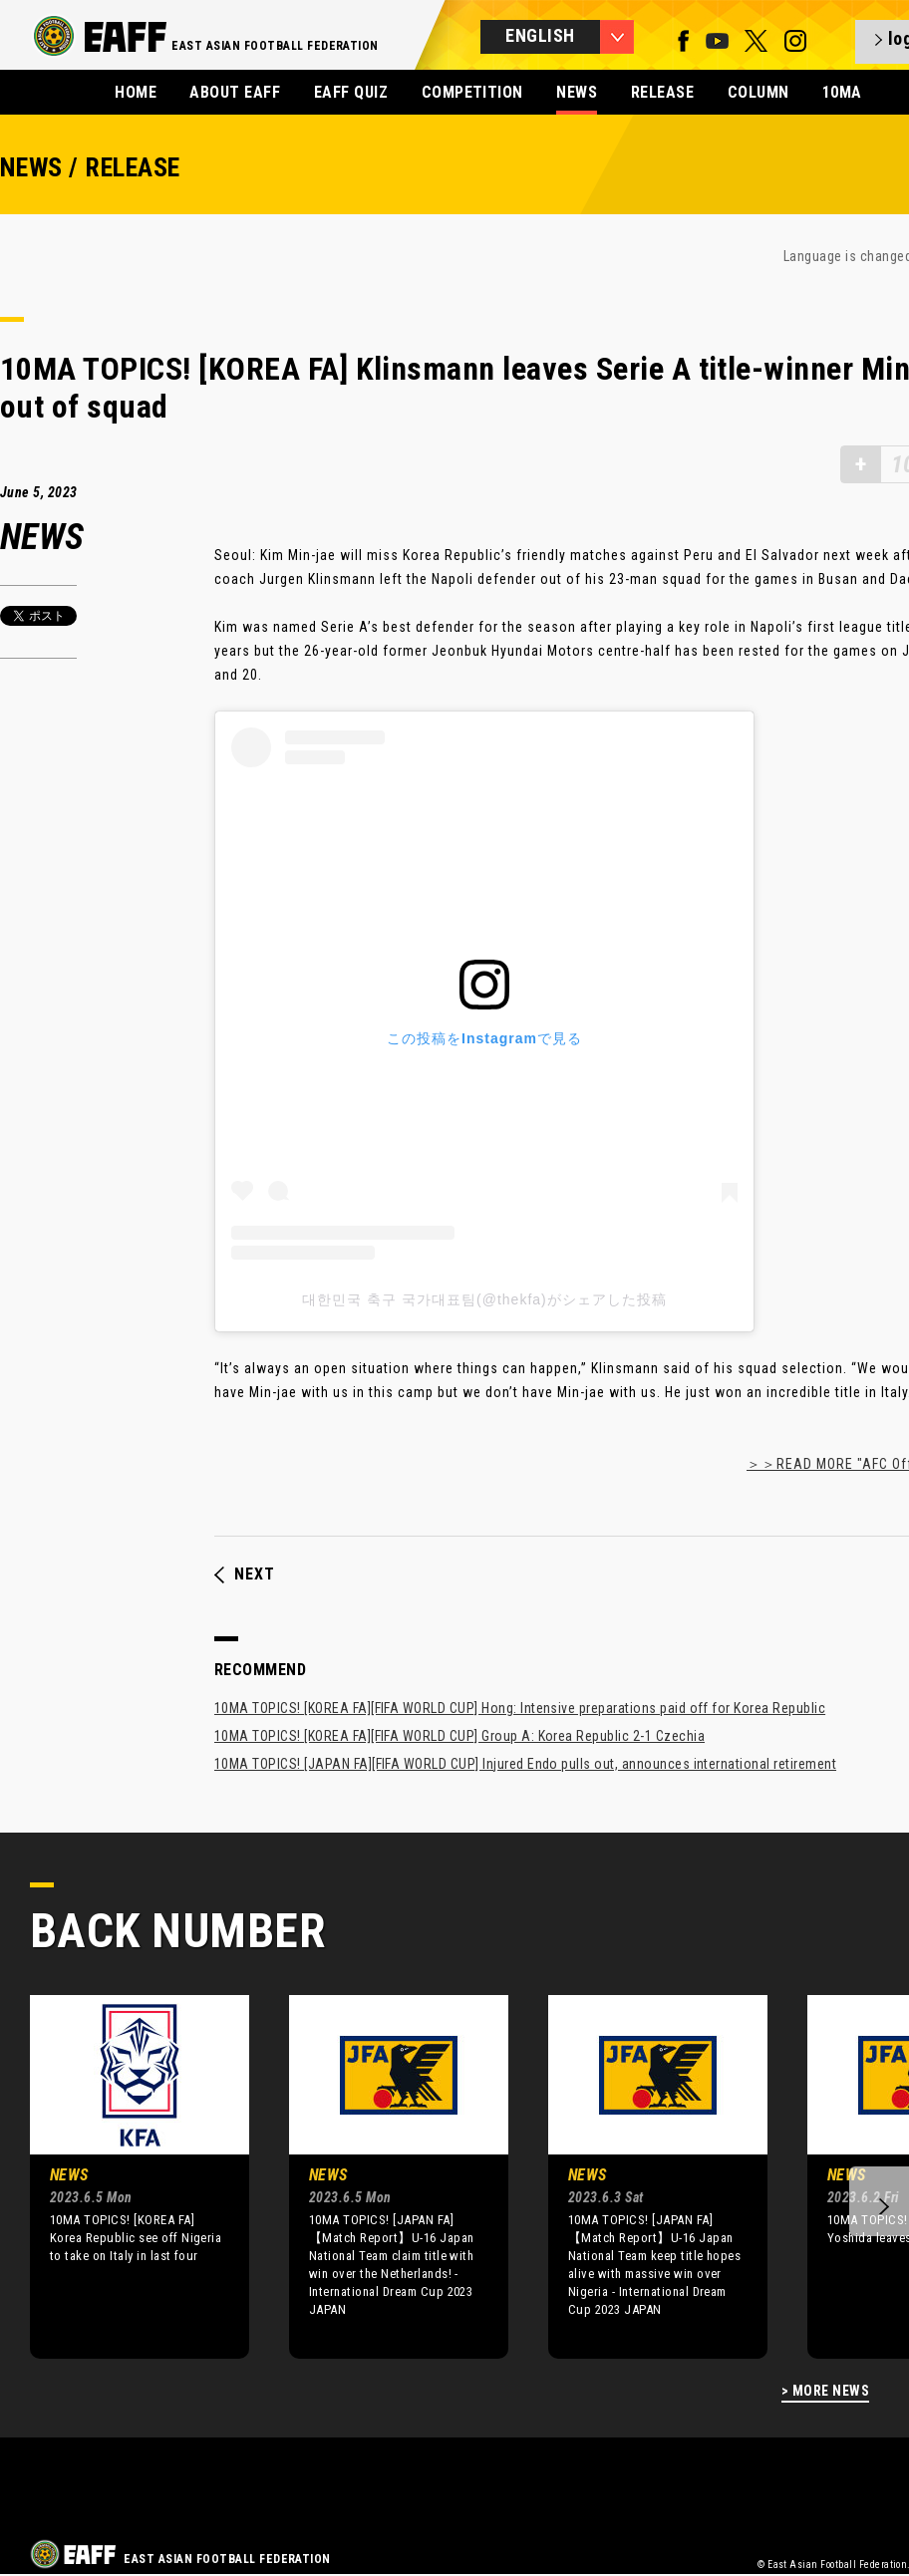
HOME (135, 92)
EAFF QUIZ (351, 92)
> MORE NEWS (825, 2391)
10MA (842, 92)
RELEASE (662, 92)
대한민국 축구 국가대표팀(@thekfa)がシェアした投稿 (484, 1299)
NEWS (576, 92)
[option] (124, 2176)
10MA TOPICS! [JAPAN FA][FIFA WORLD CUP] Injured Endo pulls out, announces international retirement (525, 1764)
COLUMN (758, 92)
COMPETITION (472, 92)
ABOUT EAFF (234, 92)
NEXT (244, 1574)
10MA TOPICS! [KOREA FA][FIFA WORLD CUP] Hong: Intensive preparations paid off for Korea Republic (519, 1708)
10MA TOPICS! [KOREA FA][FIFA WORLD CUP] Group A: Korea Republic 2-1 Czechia (459, 1736)
